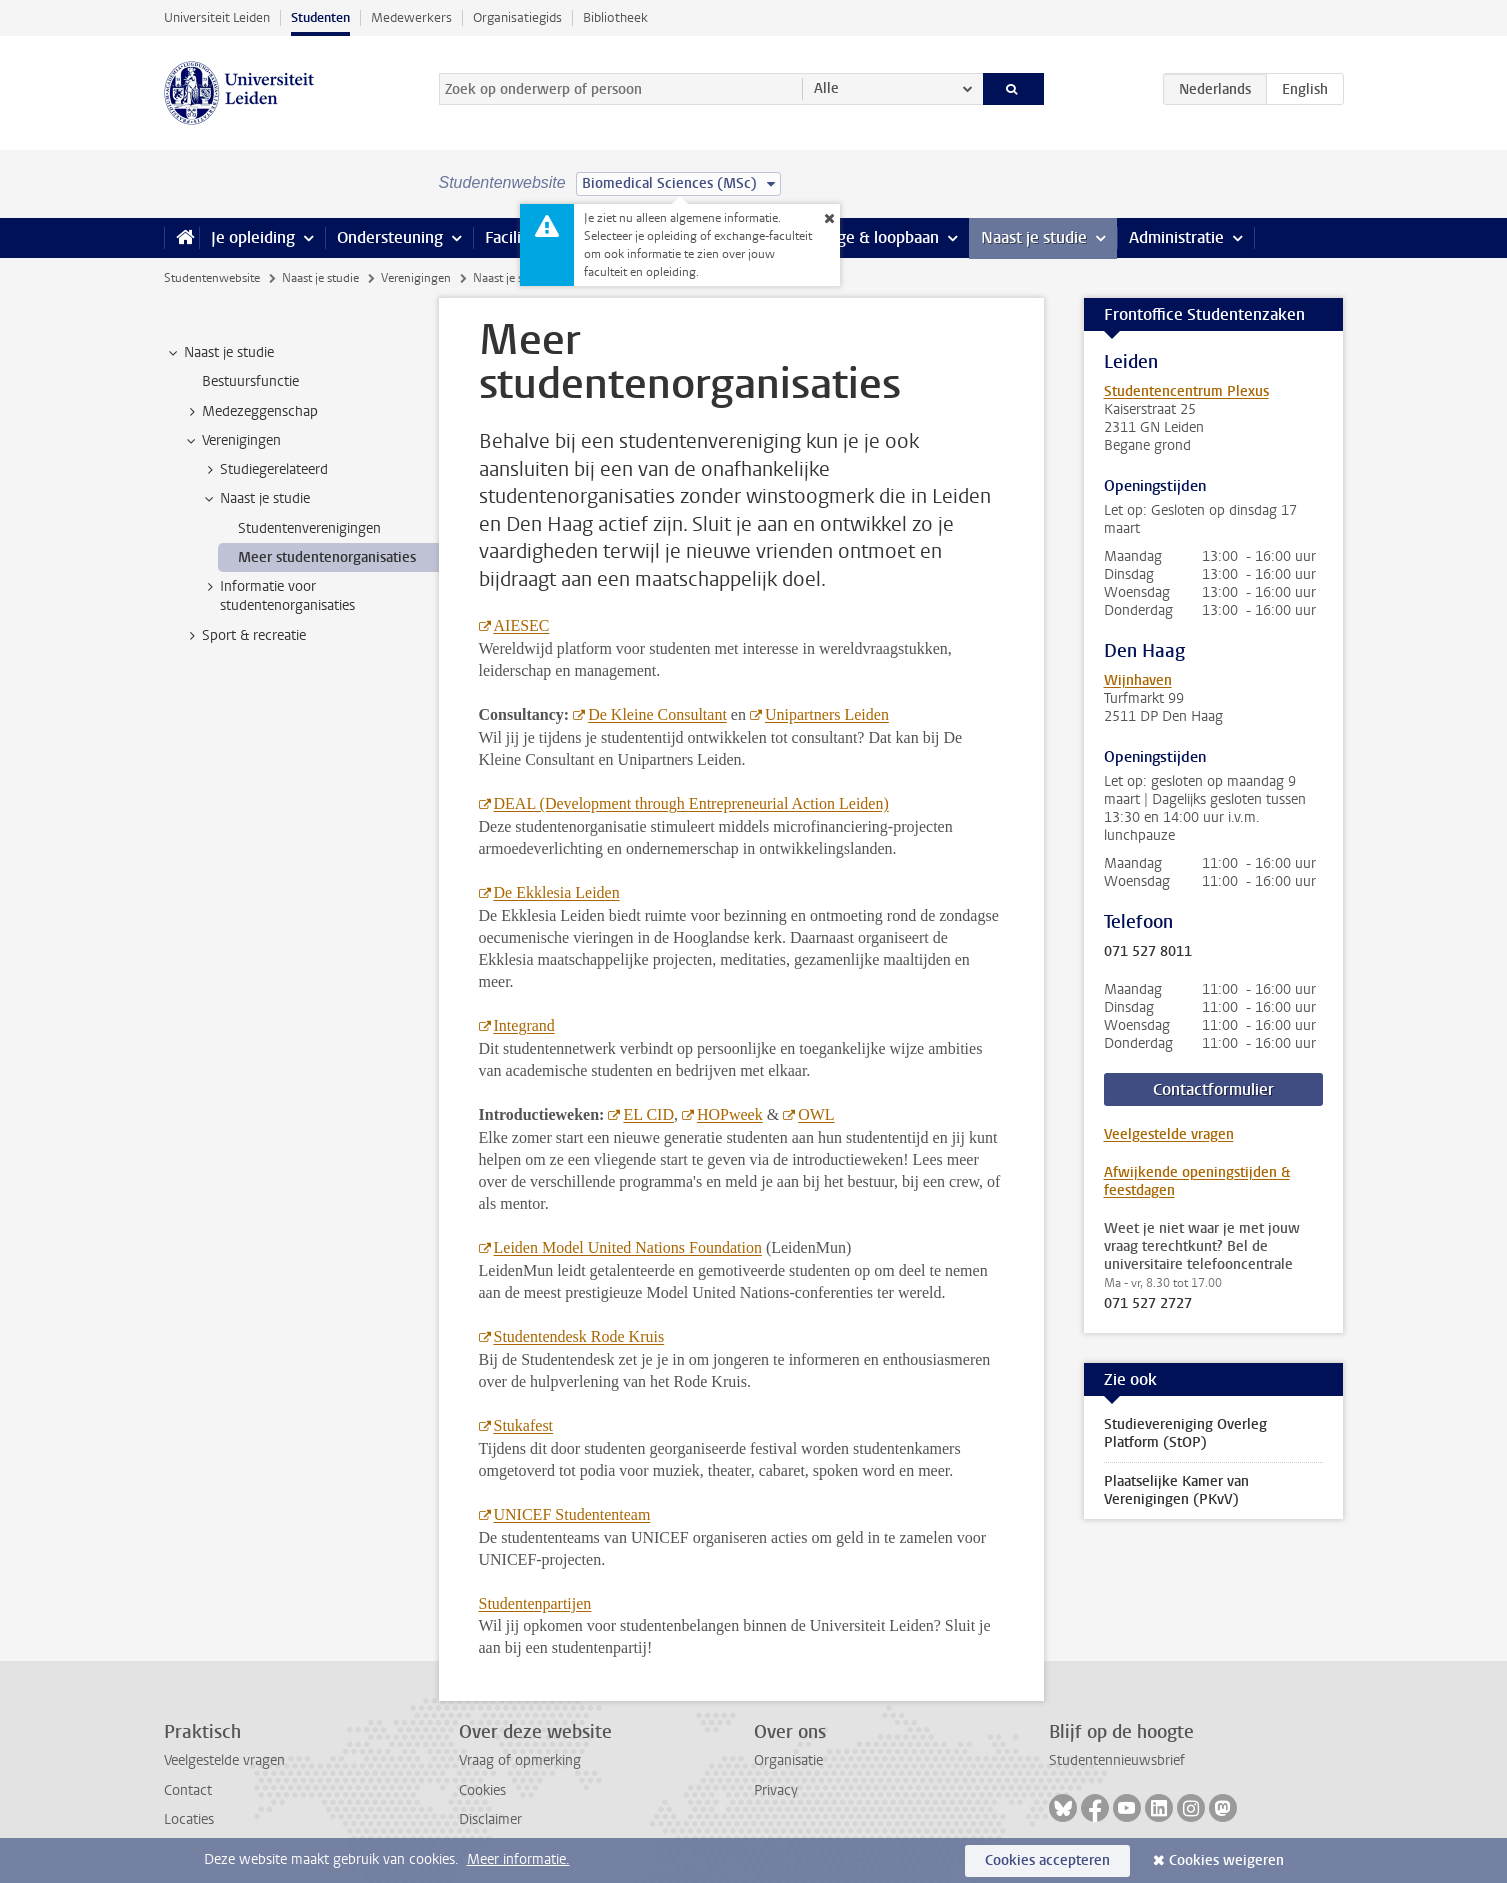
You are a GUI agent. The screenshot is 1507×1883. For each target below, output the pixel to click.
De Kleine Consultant (657, 714)
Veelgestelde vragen (1169, 1134)
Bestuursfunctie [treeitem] (250, 381)
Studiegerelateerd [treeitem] (264, 470)
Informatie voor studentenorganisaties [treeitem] (278, 596)
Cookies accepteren (1047, 1860)
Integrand (524, 1025)
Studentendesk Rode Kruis (579, 1336)
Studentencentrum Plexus (1186, 391)
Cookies (482, 1790)
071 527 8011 (1148, 952)
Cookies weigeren (1226, 1860)
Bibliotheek (615, 17)
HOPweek (730, 1114)
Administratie (1176, 237)
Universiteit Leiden (217, 17)
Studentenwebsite (212, 278)
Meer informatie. (518, 1859)
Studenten (320, 17)
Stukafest (524, 1425)
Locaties (189, 1819)
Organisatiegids (517, 17)
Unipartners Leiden (827, 714)
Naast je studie (1034, 237)
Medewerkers (411, 17)
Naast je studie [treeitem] (219, 353)
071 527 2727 (1148, 1304)
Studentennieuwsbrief (1117, 1760)
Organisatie (788, 1760)
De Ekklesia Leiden (557, 892)
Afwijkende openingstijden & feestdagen (1197, 1181)
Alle (826, 88)
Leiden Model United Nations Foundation (628, 1247)
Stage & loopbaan (876, 237)
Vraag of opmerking (520, 1760)
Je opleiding (253, 237)
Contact (188, 1790)
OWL (816, 1114)
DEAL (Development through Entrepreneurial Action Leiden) (691, 803)
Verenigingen (416, 278)
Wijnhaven (1138, 680)
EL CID (648, 1114)
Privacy (776, 1790)
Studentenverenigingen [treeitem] (309, 528)
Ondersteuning (390, 237)
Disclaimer (490, 1819)
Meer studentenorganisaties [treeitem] (327, 557)
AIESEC (522, 625)
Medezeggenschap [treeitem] (250, 412)
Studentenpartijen (535, 1603)
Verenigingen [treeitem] (232, 441)
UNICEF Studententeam (572, 1514)
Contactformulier (1213, 1089)
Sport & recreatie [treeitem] (244, 636)
